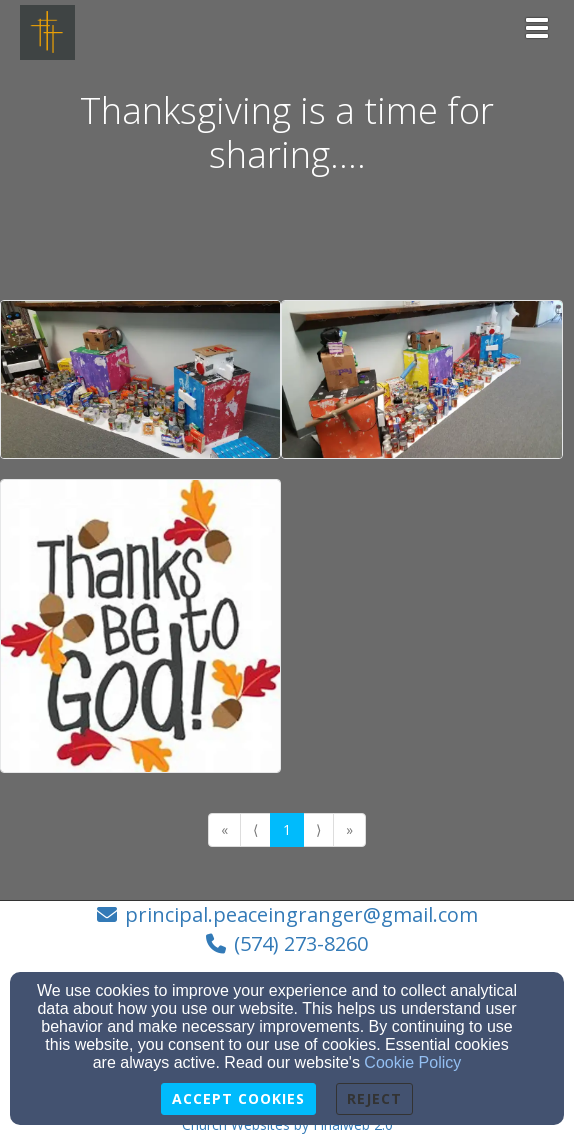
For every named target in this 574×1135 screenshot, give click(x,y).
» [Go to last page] (349, 829)
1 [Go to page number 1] (287, 829)
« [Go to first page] (224, 829)
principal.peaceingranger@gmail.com (301, 914)
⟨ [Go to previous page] (255, 829)
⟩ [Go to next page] (318, 829)
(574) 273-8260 (301, 943)
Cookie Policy (412, 1062)
